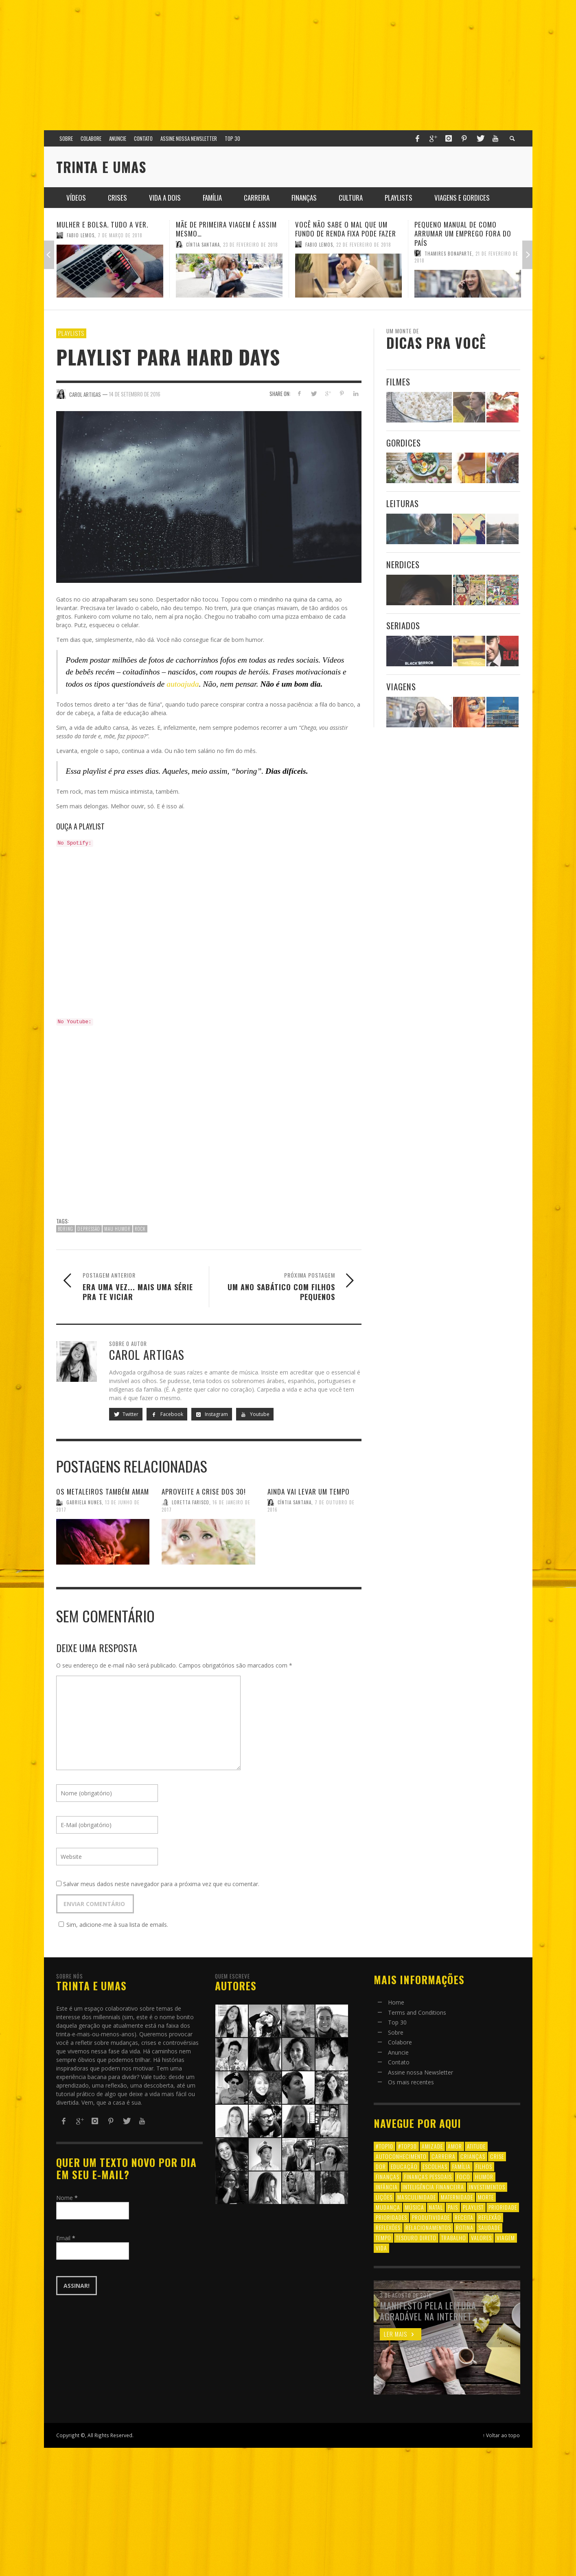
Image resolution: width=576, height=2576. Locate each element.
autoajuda (182, 684)
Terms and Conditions (417, 2012)
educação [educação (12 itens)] (404, 2166)
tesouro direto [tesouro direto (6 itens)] (416, 2237)
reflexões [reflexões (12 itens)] (388, 2227)
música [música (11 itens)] (414, 2207)
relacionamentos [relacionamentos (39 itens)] (428, 2227)
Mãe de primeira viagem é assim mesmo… (226, 229)
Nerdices (403, 564)
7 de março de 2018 (120, 235)
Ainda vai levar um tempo (308, 1491)
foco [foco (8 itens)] (463, 2176)
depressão (88, 1229)
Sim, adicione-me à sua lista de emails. (112, 1924)
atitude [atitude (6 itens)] (476, 2146)
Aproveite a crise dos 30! (204, 1491)
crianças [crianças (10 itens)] (472, 2156)
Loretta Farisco (190, 1502)
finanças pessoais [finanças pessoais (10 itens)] (428, 2176)
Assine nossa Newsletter (420, 2072)
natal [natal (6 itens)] (436, 2207)
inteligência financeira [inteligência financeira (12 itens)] (433, 2186)
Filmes (398, 381)
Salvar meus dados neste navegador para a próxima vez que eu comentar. (161, 1884)
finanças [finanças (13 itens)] (387, 2176)
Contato (399, 2062)
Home (396, 2002)
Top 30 (397, 2022)
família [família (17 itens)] (461, 2166)
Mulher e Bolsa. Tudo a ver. (102, 224)
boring (65, 1229)
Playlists (71, 332)
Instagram (211, 1414)
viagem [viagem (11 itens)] (506, 2237)
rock (140, 1229)
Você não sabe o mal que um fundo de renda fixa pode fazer (345, 229)
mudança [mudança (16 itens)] (388, 2207)
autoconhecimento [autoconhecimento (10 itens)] (401, 2156)
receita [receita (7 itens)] (464, 2217)
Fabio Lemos (80, 235)
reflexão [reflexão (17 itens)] (489, 2217)
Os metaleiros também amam (102, 1491)
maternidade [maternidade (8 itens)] (457, 2197)
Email (65, 2238)
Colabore (400, 2042)
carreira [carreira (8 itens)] (443, 2156)
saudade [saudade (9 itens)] (489, 2227)
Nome (67, 2198)
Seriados (403, 625)
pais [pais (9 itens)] (453, 2207)
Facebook (167, 1414)
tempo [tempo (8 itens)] (383, 2237)
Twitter (126, 1414)
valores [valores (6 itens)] (481, 2237)
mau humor (117, 1229)
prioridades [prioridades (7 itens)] (391, 2217)
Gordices (403, 442)
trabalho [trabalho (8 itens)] (453, 2237)
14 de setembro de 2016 (134, 394)
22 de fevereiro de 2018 (363, 244)
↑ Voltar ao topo (501, 2435)
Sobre (395, 2032)
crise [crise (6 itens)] (497, 2156)
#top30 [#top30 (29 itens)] (407, 2146)
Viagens (401, 686)
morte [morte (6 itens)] (486, 2197)
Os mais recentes (411, 2082)
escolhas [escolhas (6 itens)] (435, 2166)
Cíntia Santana (203, 244)
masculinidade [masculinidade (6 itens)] (416, 2197)
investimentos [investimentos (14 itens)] (487, 2186)
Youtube (254, 1414)
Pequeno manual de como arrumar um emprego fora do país (462, 233)
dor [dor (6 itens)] (381, 2166)
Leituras (402, 503)
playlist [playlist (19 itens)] (473, 2207)
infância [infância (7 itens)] (387, 2186)
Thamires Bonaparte (448, 253)
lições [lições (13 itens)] (384, 2197)
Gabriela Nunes (84, 1502)
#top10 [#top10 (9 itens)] (384, 2146)
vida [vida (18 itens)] (381, 2247)
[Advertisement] (288, 61)
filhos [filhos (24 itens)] (483, 2166)
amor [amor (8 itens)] (455, 2146)
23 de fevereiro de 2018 (250, 244)
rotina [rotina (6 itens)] (464, 2227)
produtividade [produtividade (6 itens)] (431, 2217)
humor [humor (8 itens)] (484, 2176)
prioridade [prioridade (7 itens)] (502, 2207)
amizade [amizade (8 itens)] (432, 2146)
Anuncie (398, 2052)
